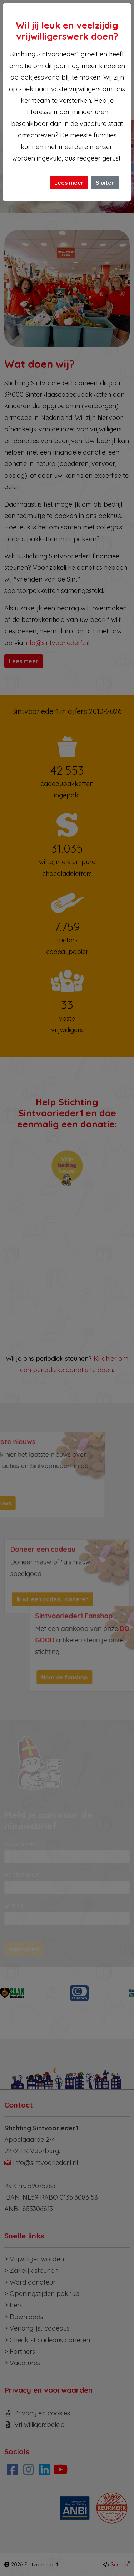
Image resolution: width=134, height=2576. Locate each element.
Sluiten (105, 182)
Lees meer (69, 182)
